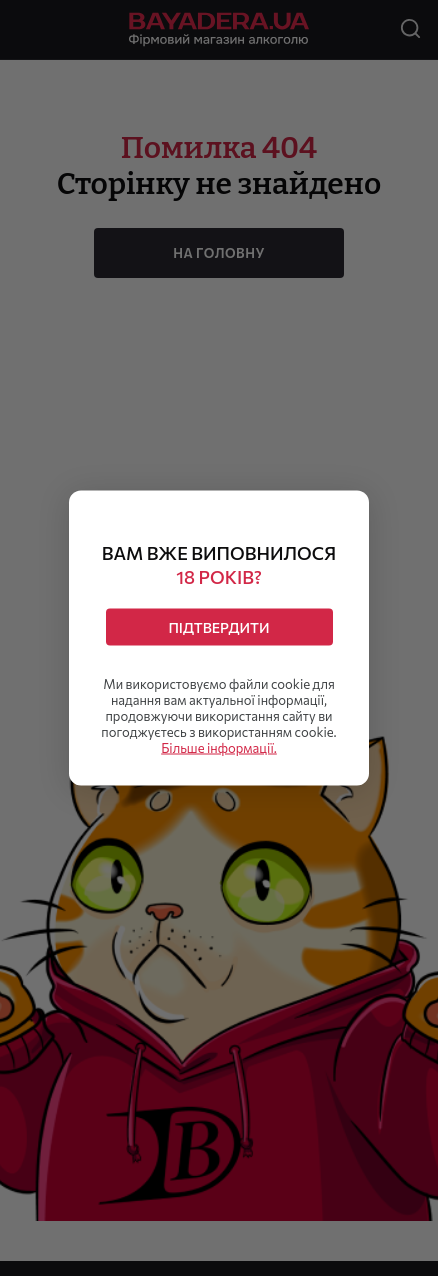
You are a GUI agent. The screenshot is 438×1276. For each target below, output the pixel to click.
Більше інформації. (219, 748)
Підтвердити (218, 627)
